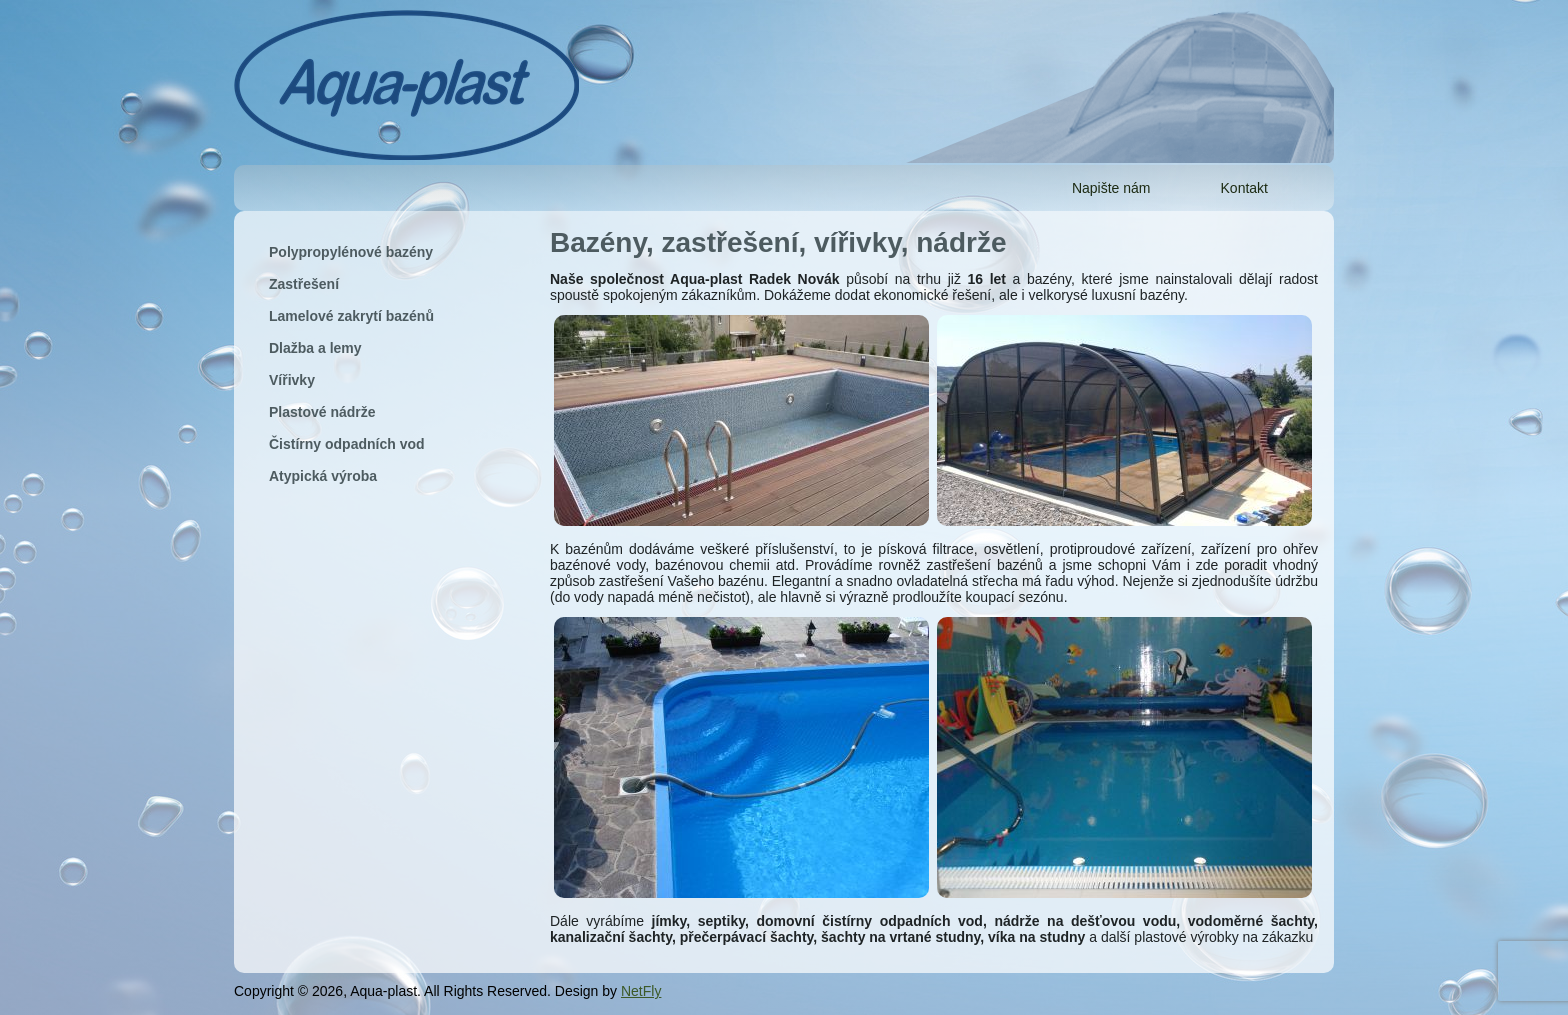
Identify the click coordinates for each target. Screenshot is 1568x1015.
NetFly (641, 991)
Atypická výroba (323, 476)
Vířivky (292, 380)
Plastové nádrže (322, 412)
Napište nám (1111, 188)
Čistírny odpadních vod (347, 444)
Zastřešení (304, 284)
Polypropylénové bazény (351, 252)
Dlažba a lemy (315, 348)
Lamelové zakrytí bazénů (351, 316)
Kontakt (1244, 188)
